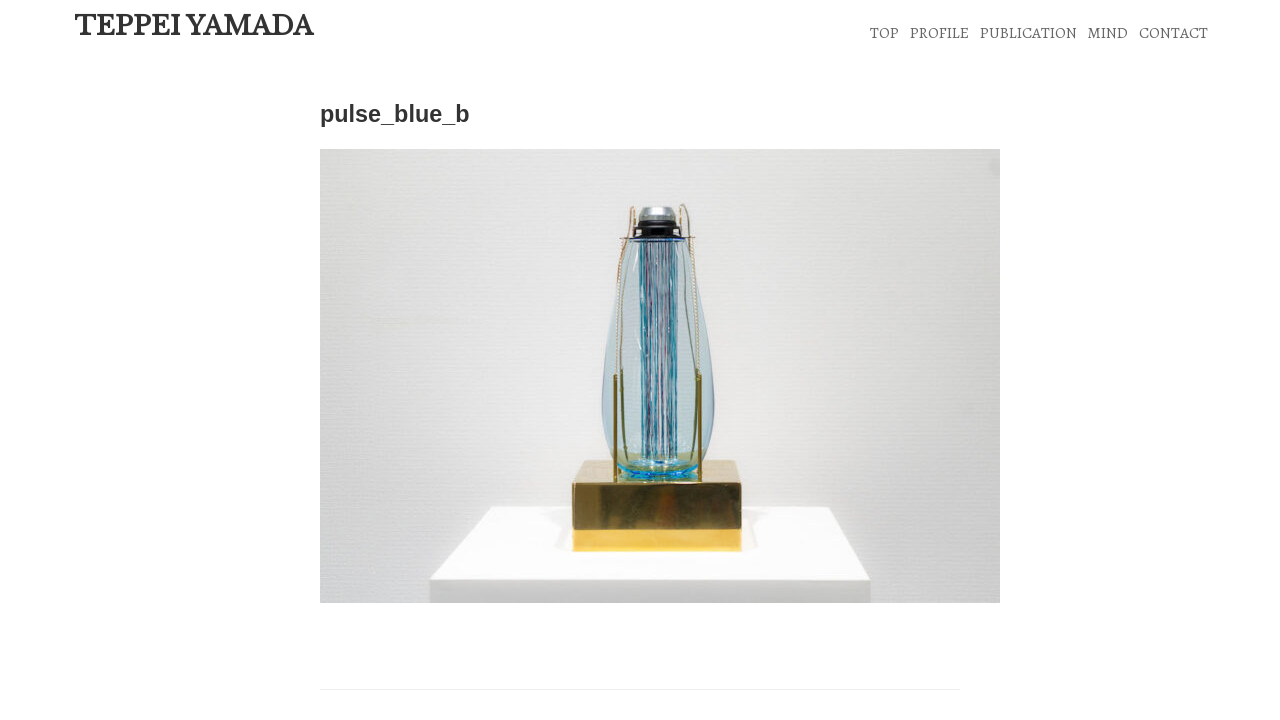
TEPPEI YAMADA (193, 26)
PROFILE (939, 32)
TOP (884, 32)
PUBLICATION (1028, 32)
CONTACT (1173, 32)
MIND (1107, 32)
